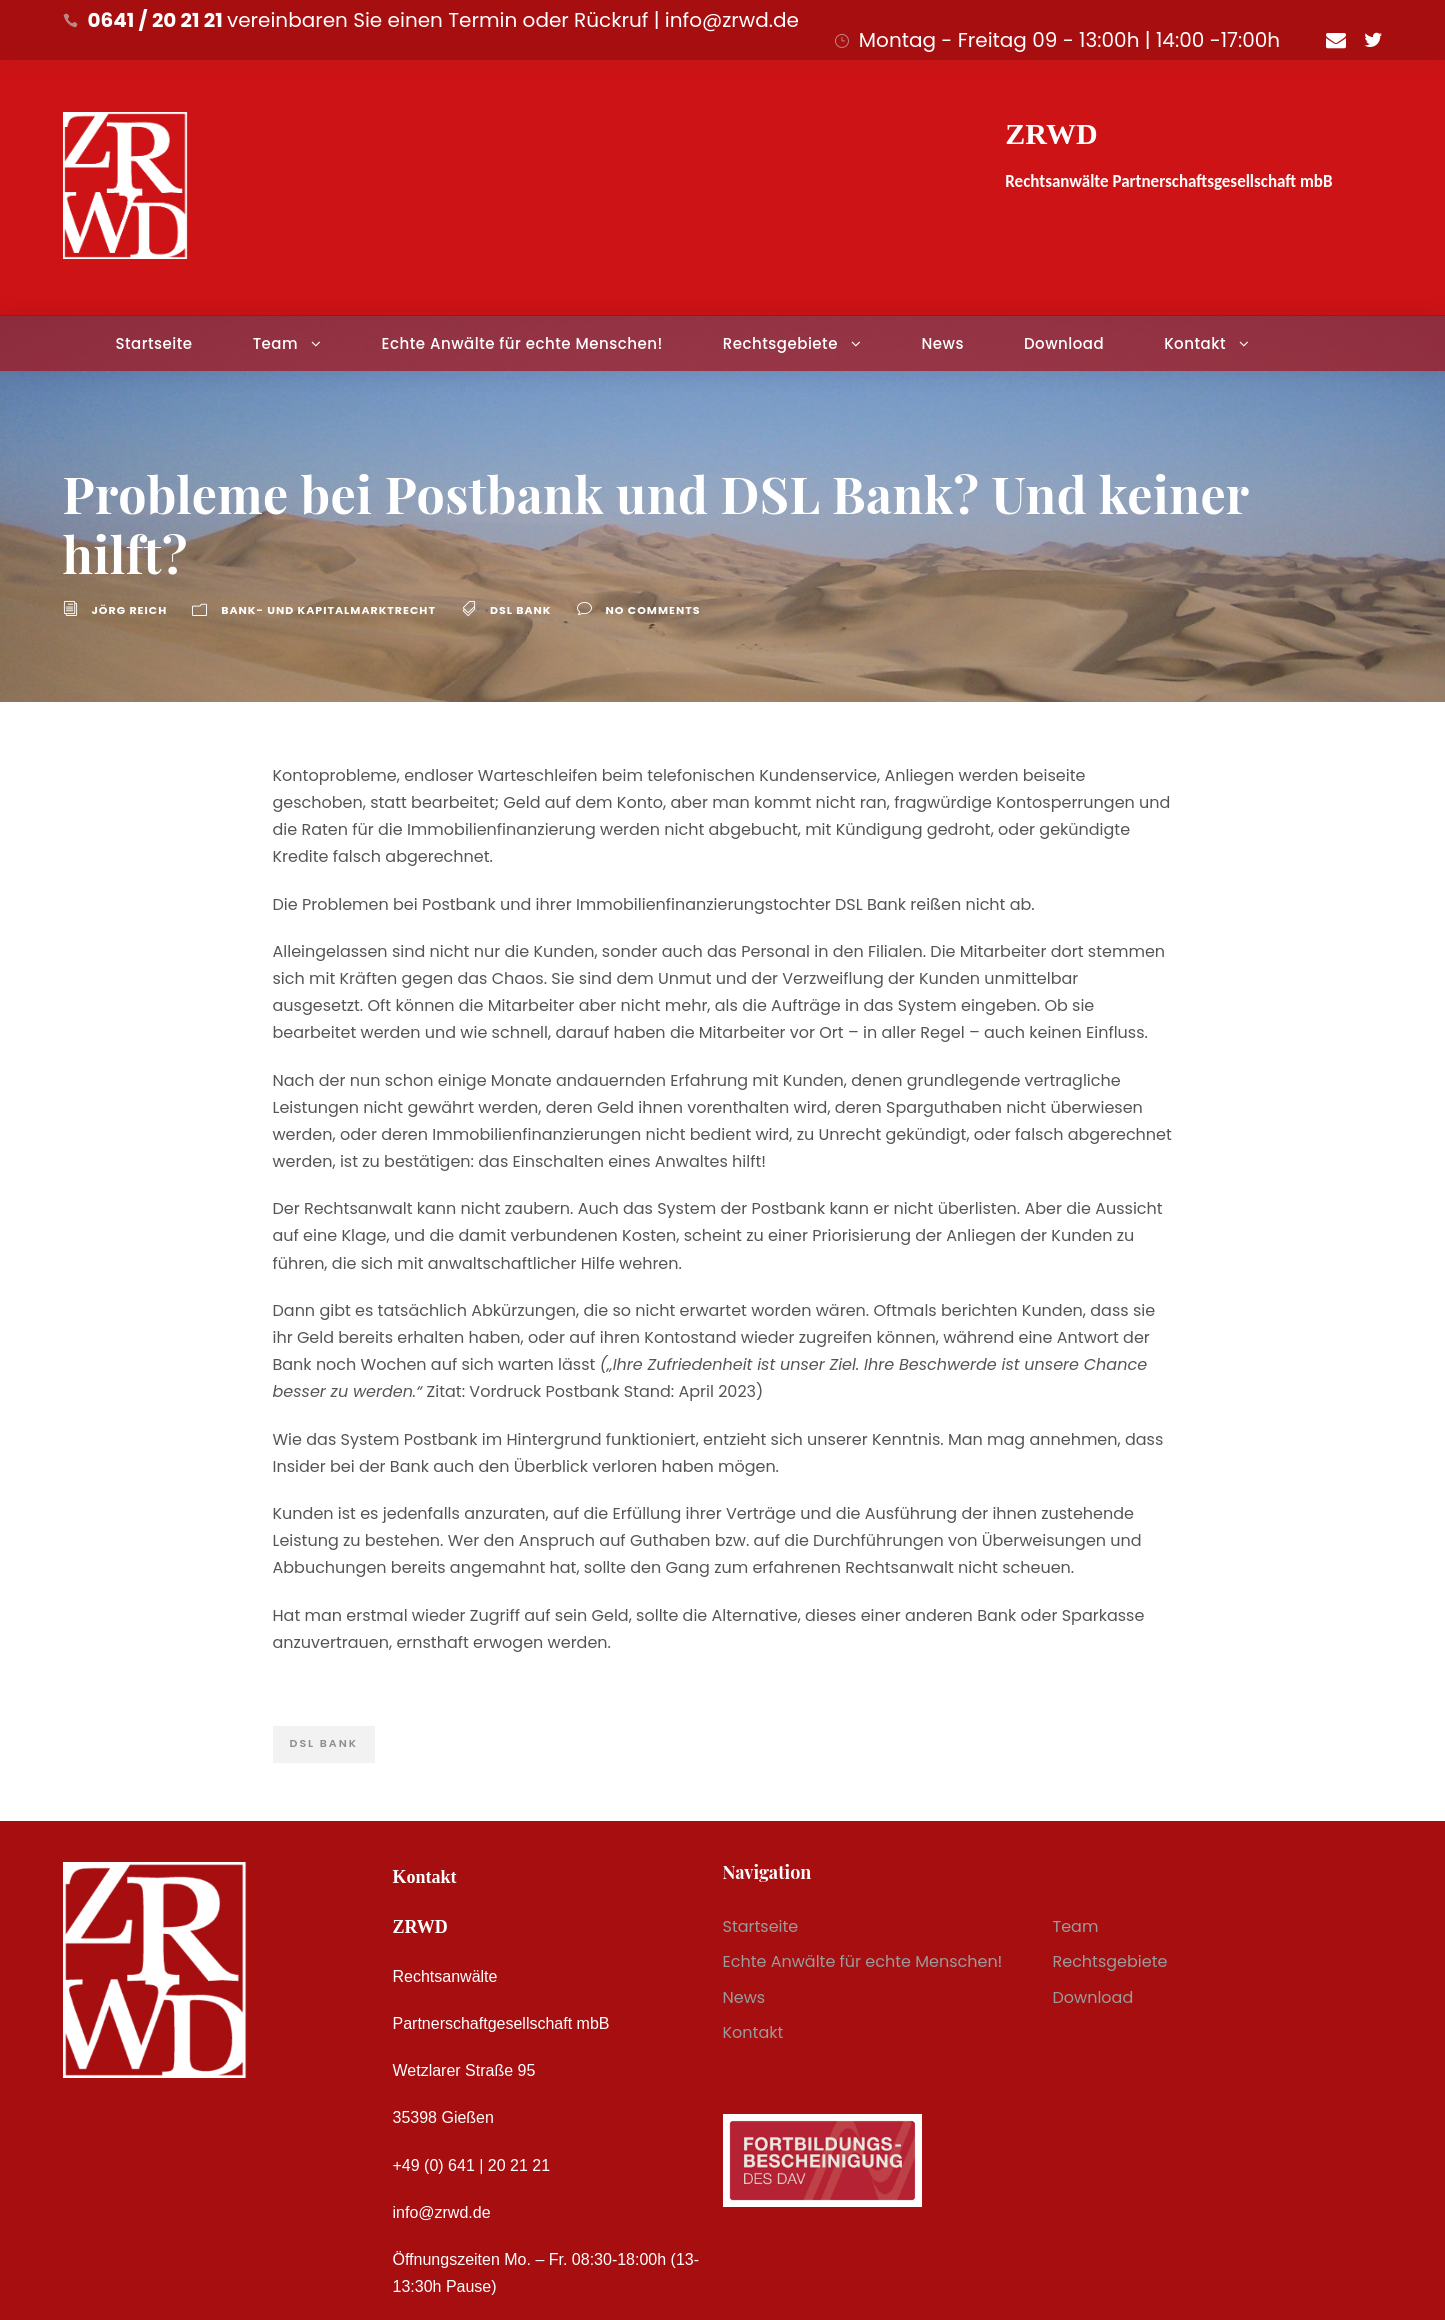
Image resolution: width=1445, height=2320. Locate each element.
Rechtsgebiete (780, 343)
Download (1064, 343)
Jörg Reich (130, 610)
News (942, 343)
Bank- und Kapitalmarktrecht (328, 610)
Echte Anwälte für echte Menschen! (522, 343)
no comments (653, 610)
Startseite (153, 343)
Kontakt (1195, 343)
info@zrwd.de (442, 2212)
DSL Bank (521, 610)
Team (275, 343)
